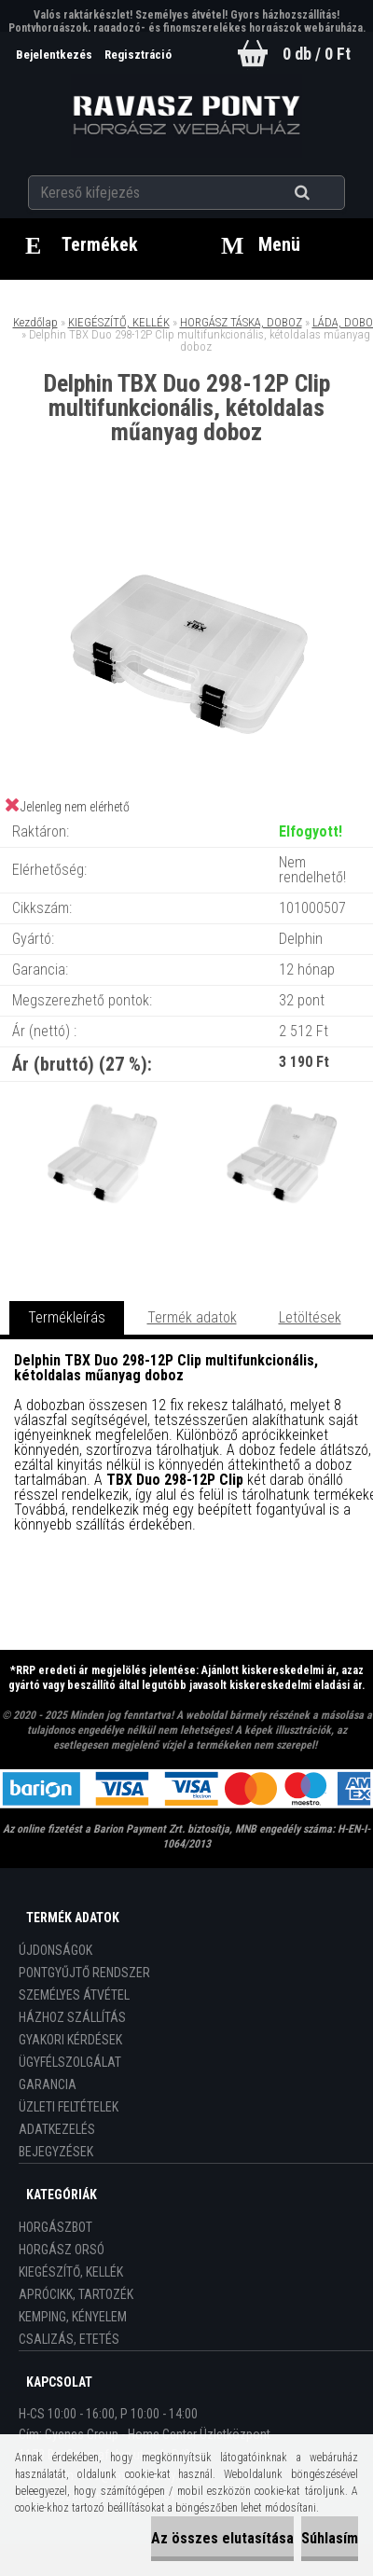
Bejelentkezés (55, 55)
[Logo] (187, 115)
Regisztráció (138, 55)
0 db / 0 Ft (317, 53)
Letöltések (310, 1317)
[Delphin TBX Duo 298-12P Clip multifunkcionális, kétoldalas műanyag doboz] (186, 522)
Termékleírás (66, 1317)
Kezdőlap (35, 322)
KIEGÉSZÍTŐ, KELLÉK (119, 322)
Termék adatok (192, 1317)
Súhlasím (329, 2538)
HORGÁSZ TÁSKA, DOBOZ (241, 322)
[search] (325, 193)
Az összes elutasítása (222, 2538)
